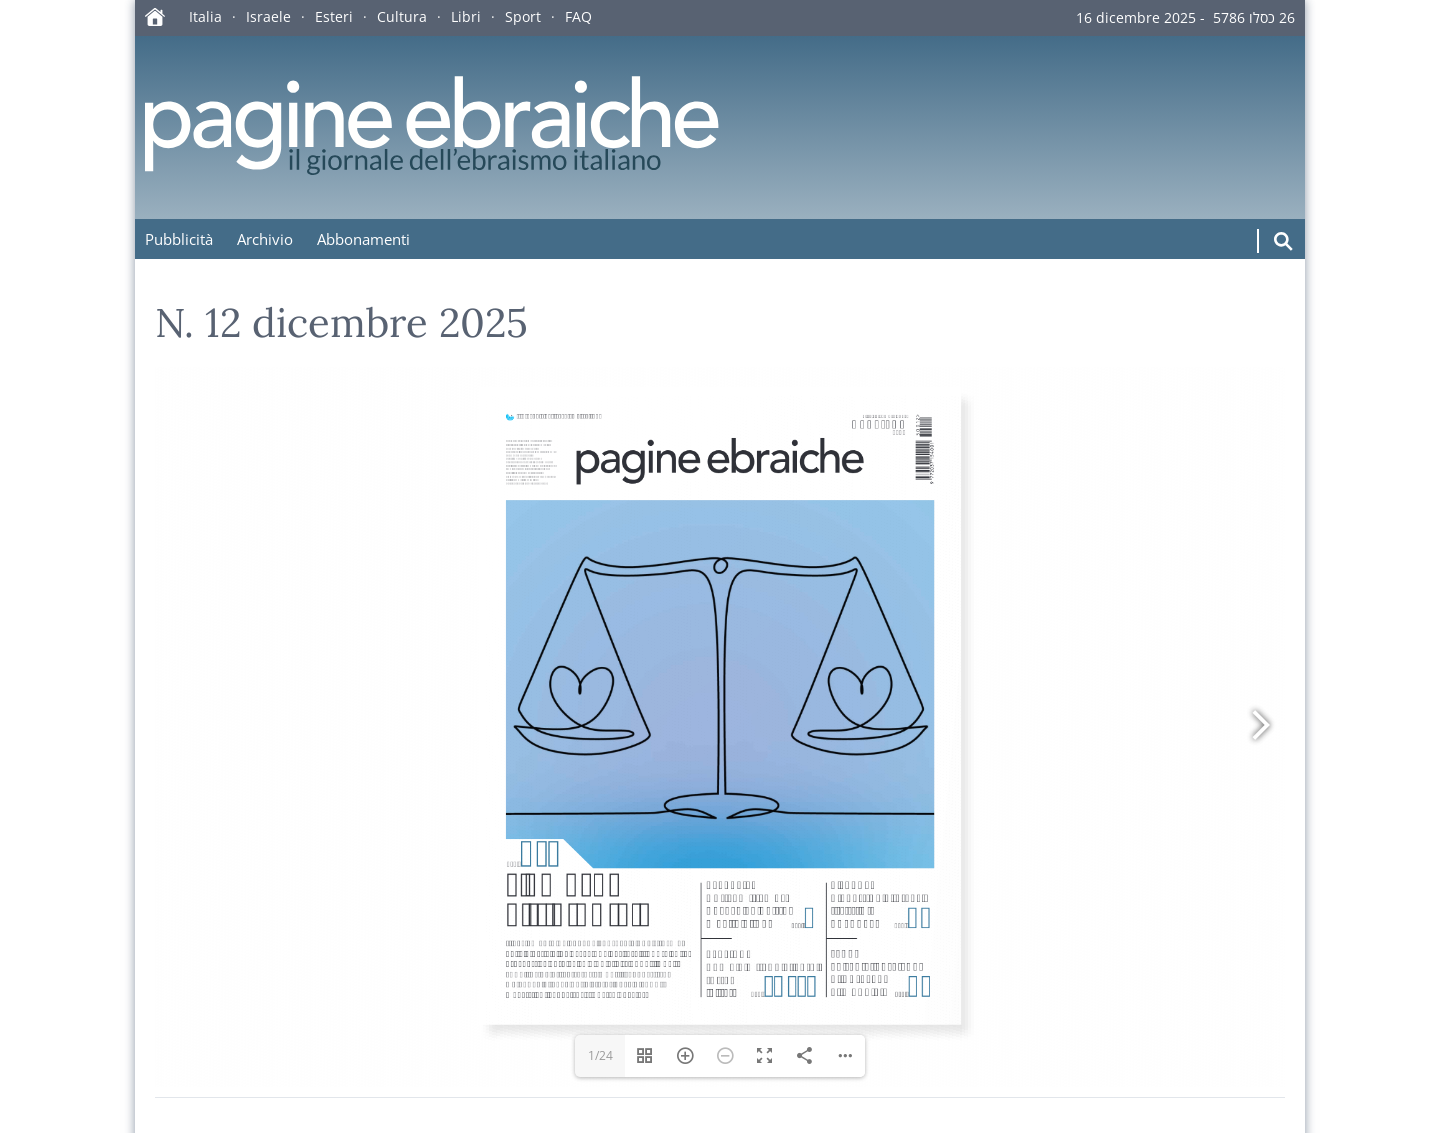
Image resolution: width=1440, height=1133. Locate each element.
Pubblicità (179, 239)
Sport (523, 16)
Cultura (402, 16)
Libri (466, 16)
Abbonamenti (363, 239)
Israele (268, 16)
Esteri (334, 16)
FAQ (578, 16)
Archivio (265, 239)
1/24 (600, 1055)
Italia (205, 16)
